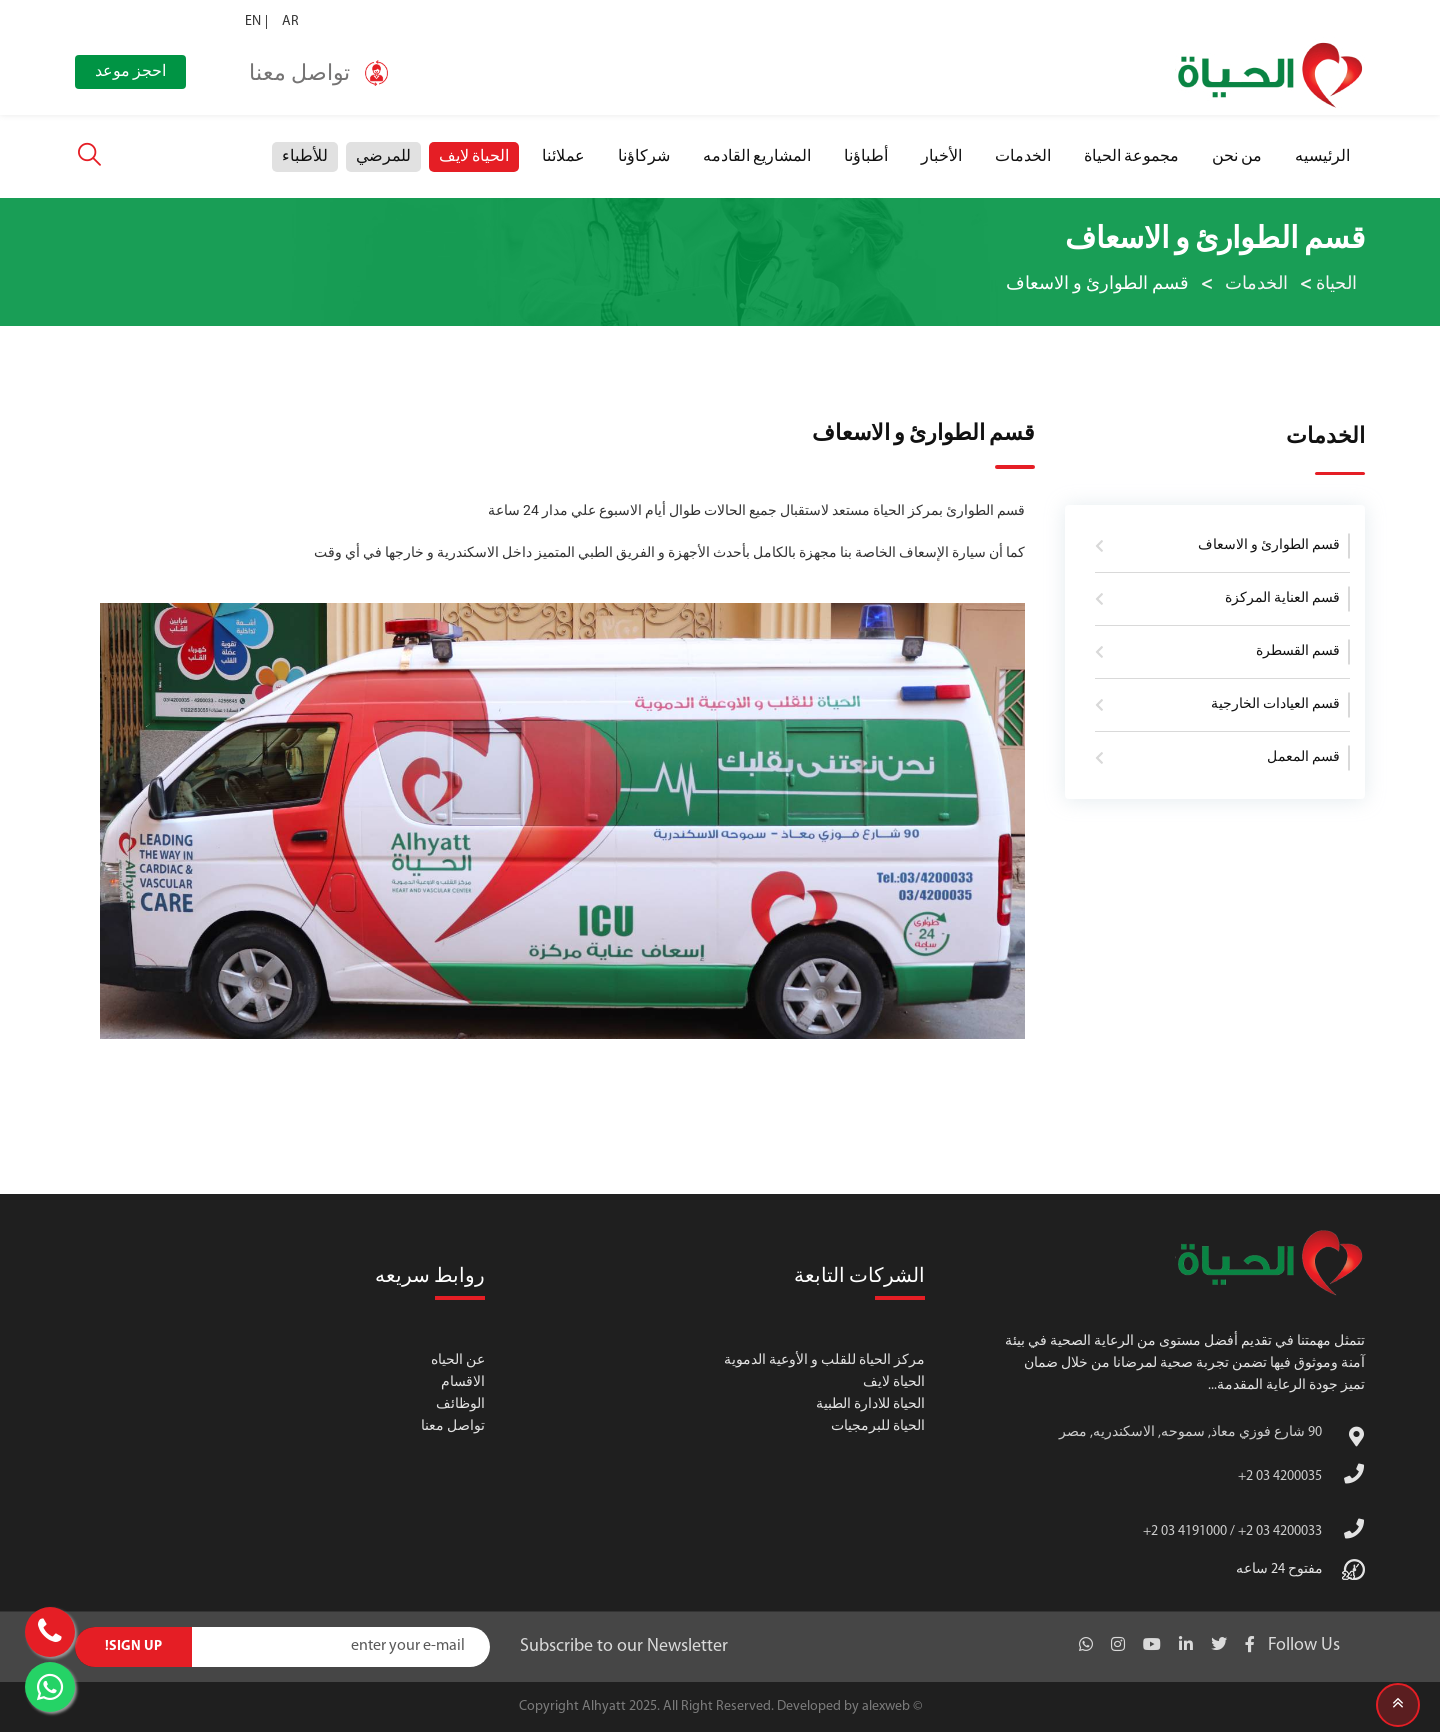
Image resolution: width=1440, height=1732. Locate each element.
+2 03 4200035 (1280, 1476)
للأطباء (305, 157)
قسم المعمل (1303, 757)
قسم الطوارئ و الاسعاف (1269, 545)
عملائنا (563, 157)
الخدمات (1023, 157)
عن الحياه (458, 1360)
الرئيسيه (1322, 157)
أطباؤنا (866, 157)
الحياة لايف (474, 157)
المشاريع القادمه (757, 157)
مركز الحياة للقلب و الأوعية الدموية (824, 1360)
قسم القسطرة (1298, 651)
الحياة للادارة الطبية (870, 1404)
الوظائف (460, 1404)
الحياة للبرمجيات (878, 1426)
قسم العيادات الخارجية (1275, 704)
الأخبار (941, 157)
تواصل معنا (453, 1426)
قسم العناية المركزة (1282, 598)
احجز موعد (130, 72)
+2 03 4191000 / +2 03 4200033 (1232, 1531)
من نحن (1237, 157)
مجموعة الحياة (1131, 157)
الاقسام (463, 1382)
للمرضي (383, 157)
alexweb (886, 1706)
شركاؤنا (644, 157)
